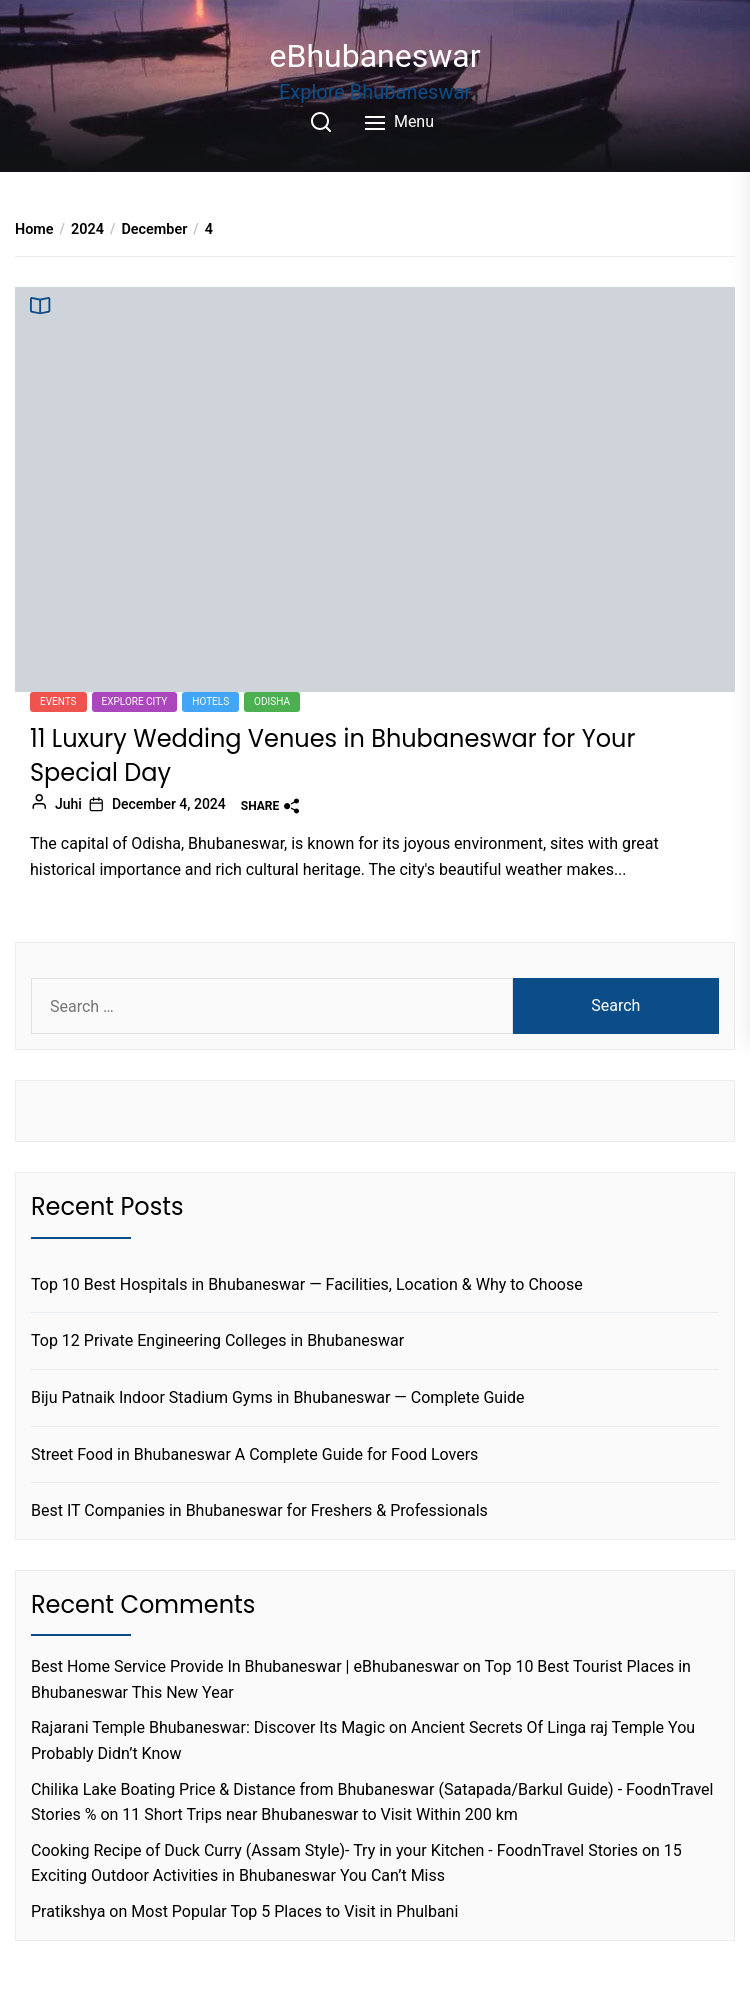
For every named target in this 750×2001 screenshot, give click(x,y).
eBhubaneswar (375, 56)
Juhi (68, 804)
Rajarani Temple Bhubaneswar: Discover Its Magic (208, 1727)
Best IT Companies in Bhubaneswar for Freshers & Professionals (259, 1510)
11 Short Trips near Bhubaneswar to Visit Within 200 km (320, 1814)
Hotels (210, 701)
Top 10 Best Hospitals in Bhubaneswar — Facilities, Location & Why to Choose (307, 1284)
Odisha (272, 701)
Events (58, 701)
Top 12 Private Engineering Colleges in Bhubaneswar (217, 1340)
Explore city (135, 701)
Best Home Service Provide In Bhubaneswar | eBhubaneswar (245, 1666)
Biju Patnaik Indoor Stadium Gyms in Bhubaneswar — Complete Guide (278, 1397)
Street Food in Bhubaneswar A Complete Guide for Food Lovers (254, 1454)
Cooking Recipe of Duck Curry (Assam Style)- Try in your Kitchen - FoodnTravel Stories (334, 1850)
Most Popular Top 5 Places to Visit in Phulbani (294, 1911)
